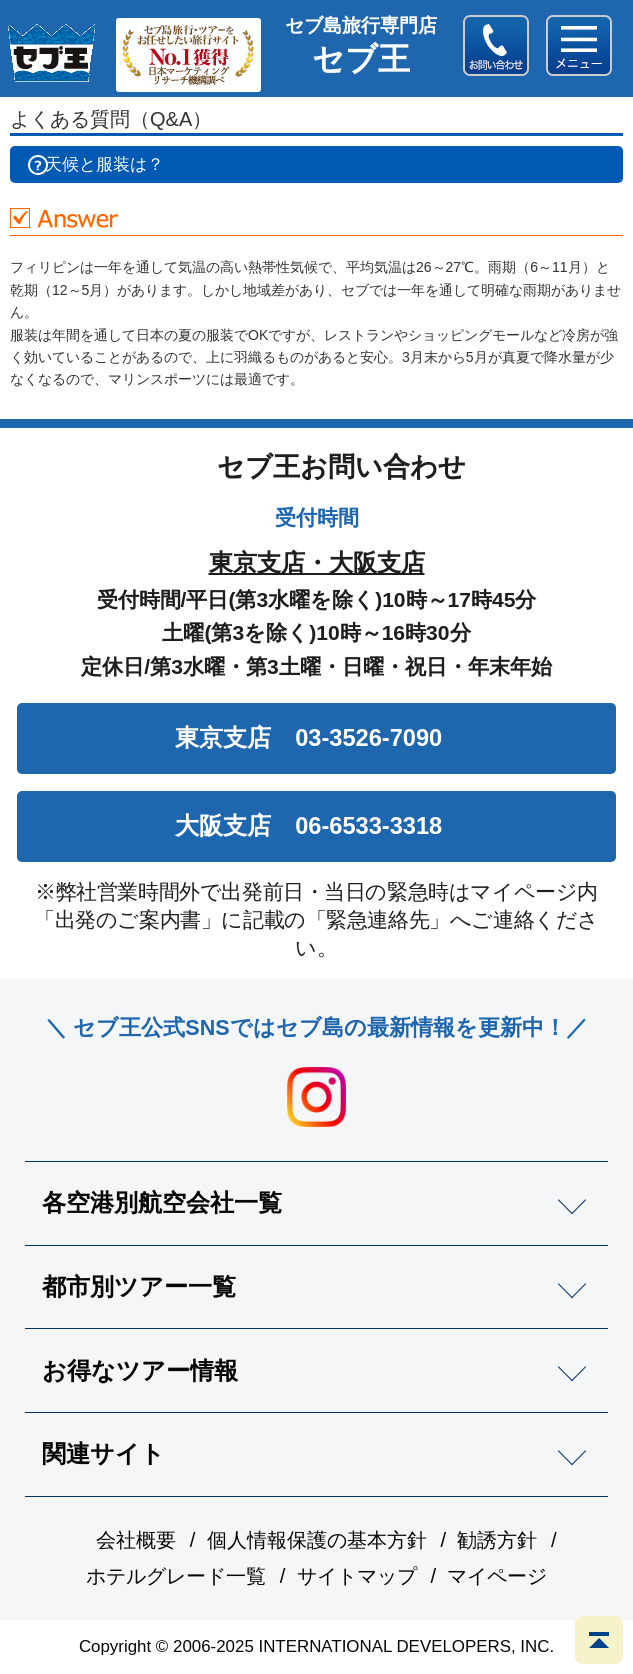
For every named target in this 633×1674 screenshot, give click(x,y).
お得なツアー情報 (140, 1371)
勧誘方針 (497, 1540)
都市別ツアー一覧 (139, 1287)
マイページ (497, 1576)
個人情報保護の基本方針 (317, 1540)
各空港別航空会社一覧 (162, 1203)
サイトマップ (357, 1576)
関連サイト (103, 1454)
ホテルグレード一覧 (176, 1576)
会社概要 (136, 1540)
